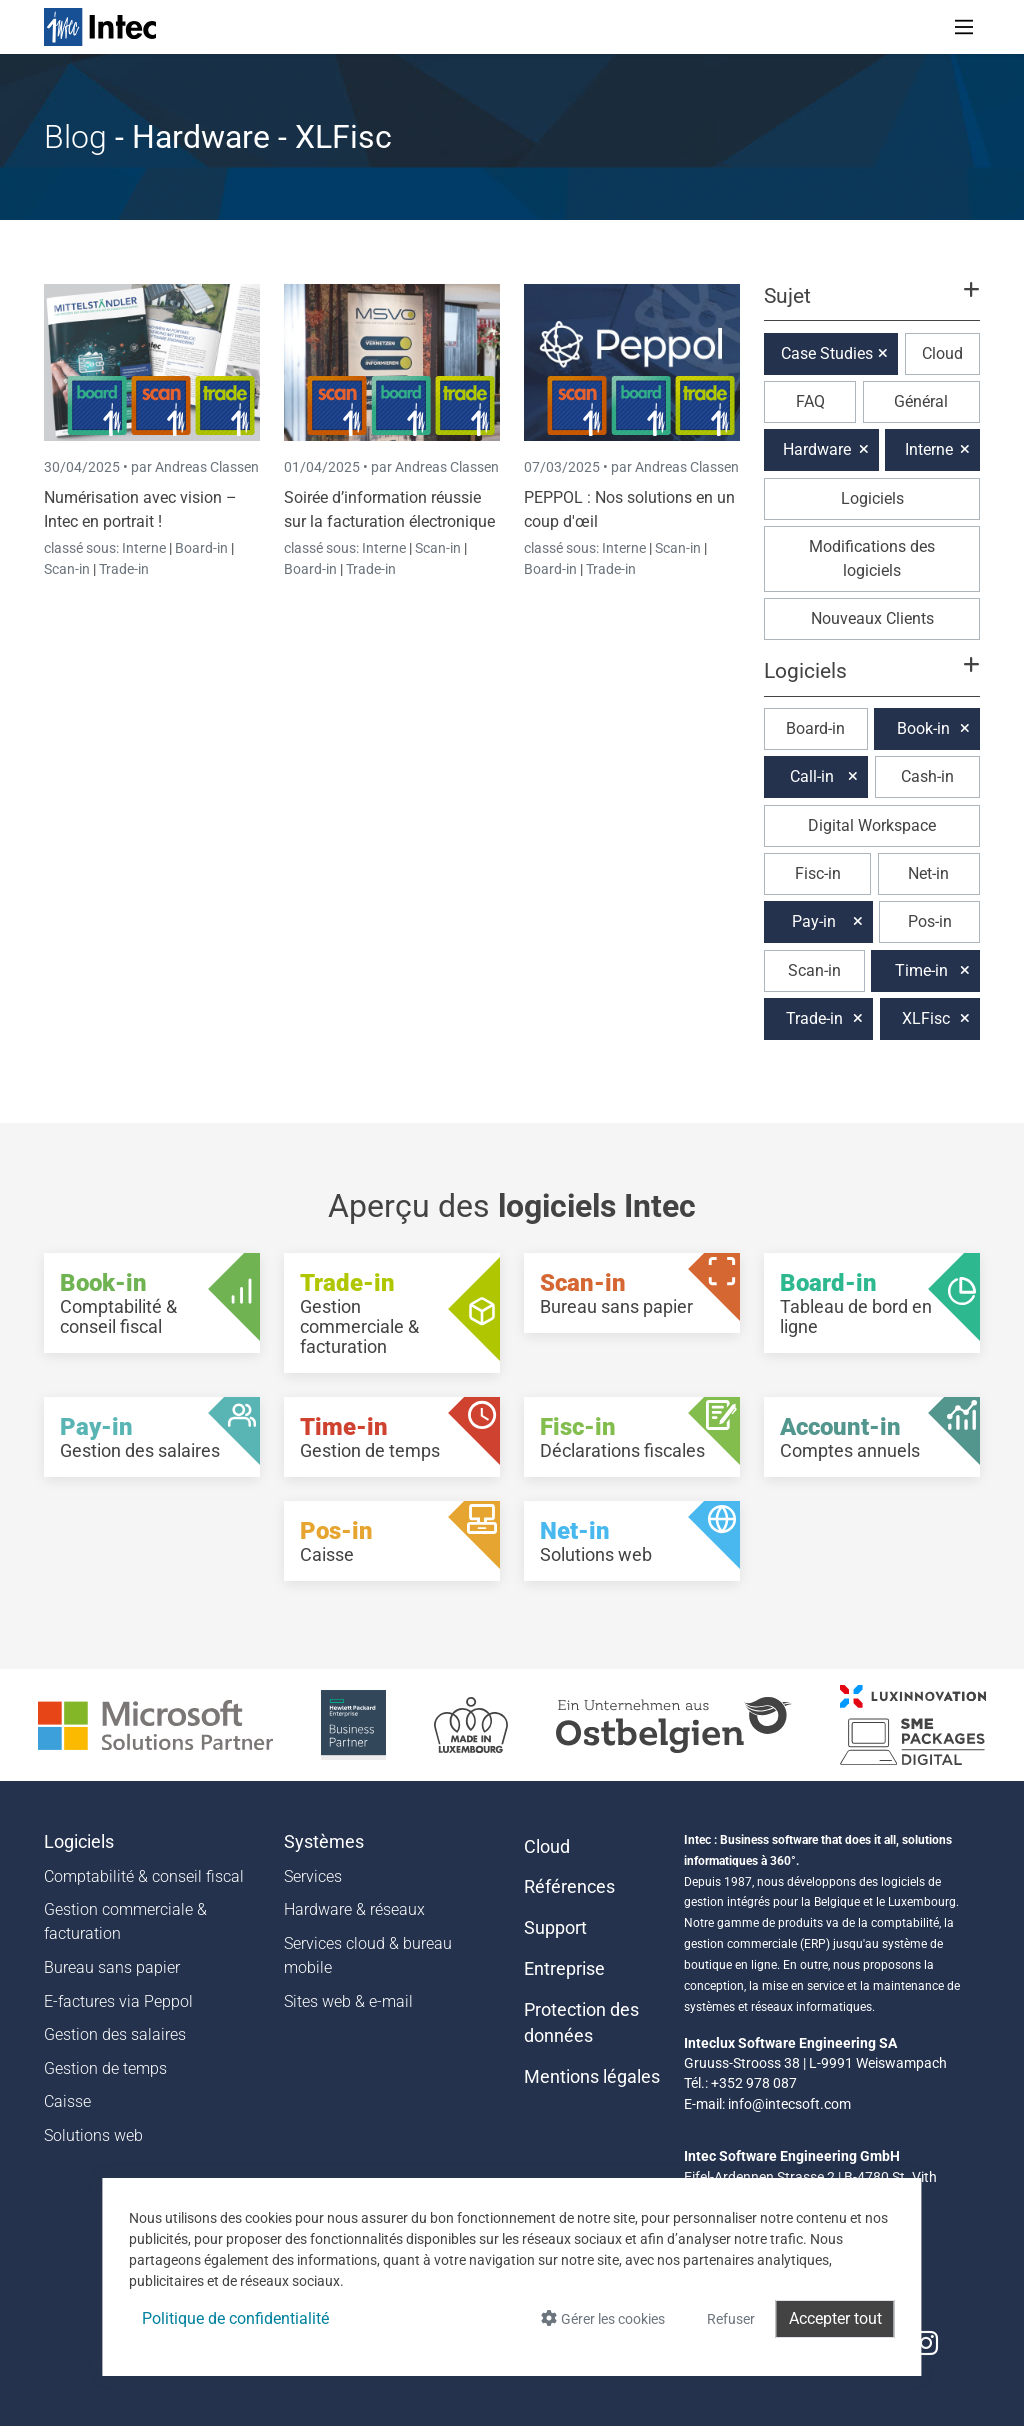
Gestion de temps (105, 2068)
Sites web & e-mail (348, 2001)
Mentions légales (592, 2077)
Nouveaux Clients (872, 618)
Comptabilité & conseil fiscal (144, 1876)
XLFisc (926, 1018)
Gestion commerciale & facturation (125, 1921)
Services (313, 1876)
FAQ (810, 401)
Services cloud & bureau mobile (368, 1955)
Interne (145, 548)
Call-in (812, 776)
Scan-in (67, 569)
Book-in (923, 728)
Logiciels (872, 498)
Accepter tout (835, 2318)
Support (555, 1928)
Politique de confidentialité (235, 2318)
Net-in (928, 873)
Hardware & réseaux (354, 1909)
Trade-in (124, 569)
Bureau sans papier (112, 1967)
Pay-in (814, 921)
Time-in (921, 970)
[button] (872, 305)
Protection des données (581, 2023)
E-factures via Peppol (118, 2001)
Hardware (817, 449)
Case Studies (827, 353)
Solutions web (93, 2135)
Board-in (201, 548)
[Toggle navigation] (964, 27)
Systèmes (324, 1842)
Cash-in (927, 776)
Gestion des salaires (115, 2034)
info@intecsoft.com (789, 2104)
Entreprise (564, 1969)
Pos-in (930, 921)
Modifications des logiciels (872, 558)
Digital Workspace (872, 825)
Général (921, 401)
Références (569, 1887)
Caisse (67, 2101)
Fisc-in (818, 873)
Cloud (942, 353)
